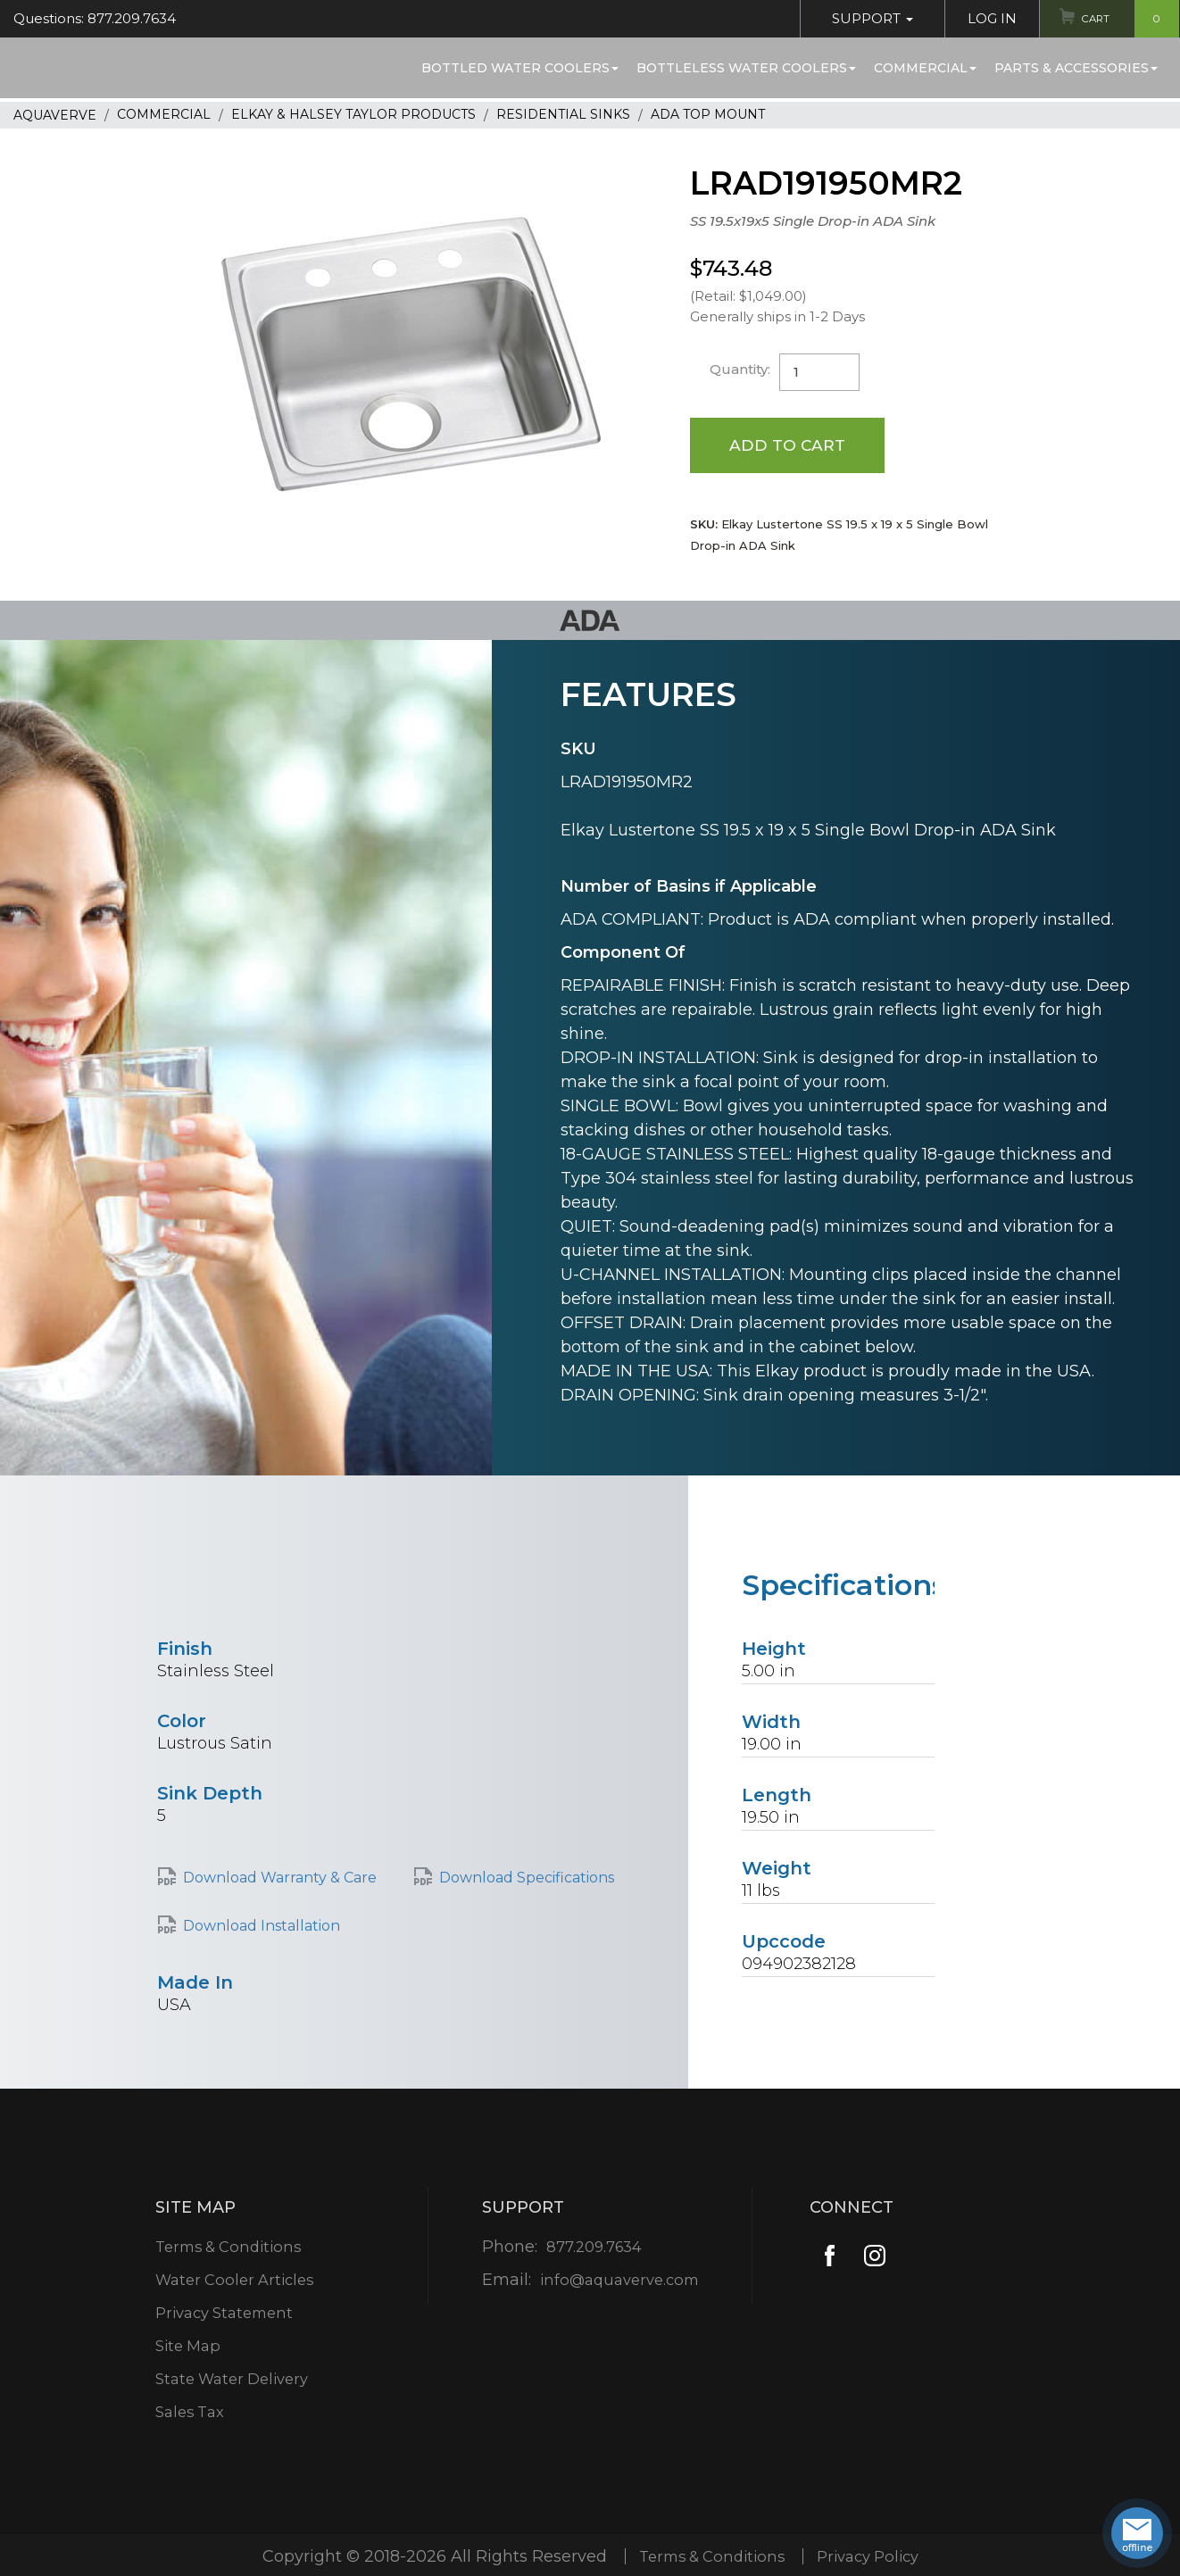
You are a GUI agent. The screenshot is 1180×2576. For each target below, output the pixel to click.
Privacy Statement (224, 2315)
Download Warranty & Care (280, 1879)
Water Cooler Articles (235, 2282)
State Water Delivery (233, 2381)
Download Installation (261, 1927)
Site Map (185, 2348)
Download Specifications (526, 1879)
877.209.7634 (592, 2249)
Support (861, 18)
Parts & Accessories (1076, 68)
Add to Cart (789, 445)
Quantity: (741, 369)
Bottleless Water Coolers (746, 68)
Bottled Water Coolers (520, 68)
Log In (981, 18)
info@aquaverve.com (619, 2282)
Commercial (925, 68)
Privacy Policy (873, 2558)
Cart (1125, 18)
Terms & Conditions (229, 2249)
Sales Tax (187, 2414)
